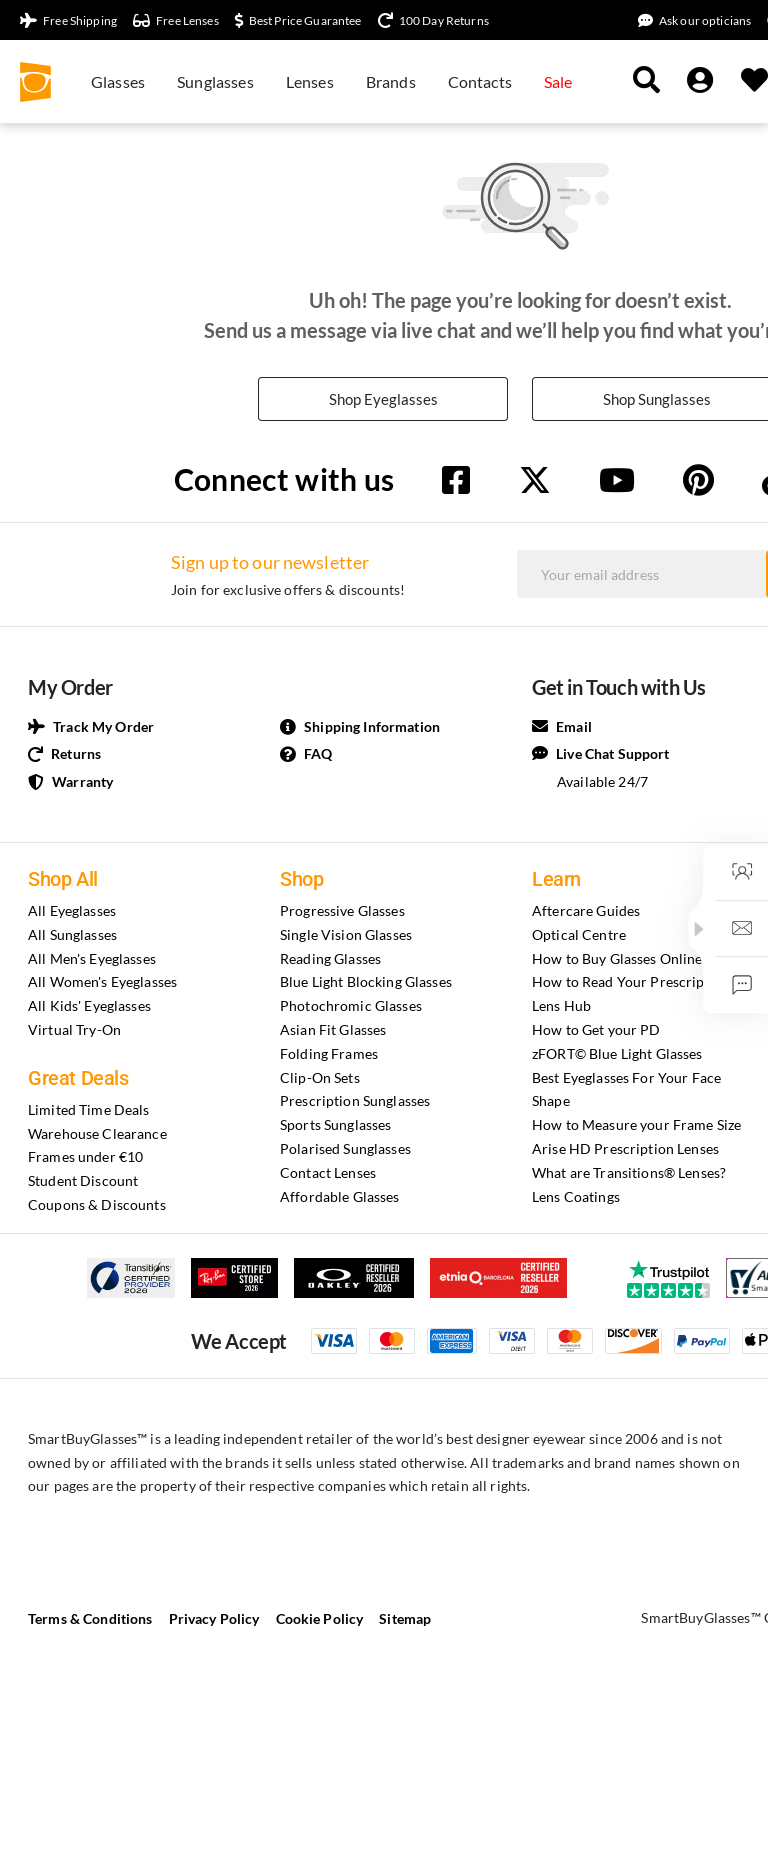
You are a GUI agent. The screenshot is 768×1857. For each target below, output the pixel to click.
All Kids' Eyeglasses (89, 1007)
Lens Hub (561, 1007)
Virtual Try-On (74, 1031)
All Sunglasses (72, 936)
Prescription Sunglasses (355, 1102)
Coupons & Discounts (97, 1206)
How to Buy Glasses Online (617, 959)
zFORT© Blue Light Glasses (617, 1055)
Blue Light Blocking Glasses (366, 983)
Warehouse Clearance (97, 1134)
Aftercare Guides (586, 912)
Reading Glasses (330, 959)
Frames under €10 (85, 1158)
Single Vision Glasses (346, 936)
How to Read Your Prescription (631, 983)
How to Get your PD (596, 1031)
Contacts (480, 81)
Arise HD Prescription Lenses (625, 1150)
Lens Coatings (576, 1197)
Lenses (310, 81)
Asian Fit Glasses (333, 1031)
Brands (391, 81)
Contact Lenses (328, 1174)
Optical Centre (579, 936)
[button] (699, 929)
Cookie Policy (320, 1620)
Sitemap (405, 1620)
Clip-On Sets (320, 1078)
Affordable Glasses (340, 1197)
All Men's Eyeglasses (92, 959)
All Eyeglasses (72, 912)
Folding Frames (329, 1055)
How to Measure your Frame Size (636, 1126)
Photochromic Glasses (351, 1007)
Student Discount (83, 1182)
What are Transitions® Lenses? (629, 1174)
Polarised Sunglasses (345, 1150)
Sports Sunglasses (335, 1126)
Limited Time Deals (89, 1111)
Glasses (118, 81)
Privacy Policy (214, 1620)
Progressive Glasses (342, 912)
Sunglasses (215, 81)
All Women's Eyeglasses (102, 983)
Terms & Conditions (90, 1620)
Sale (558, 81)
